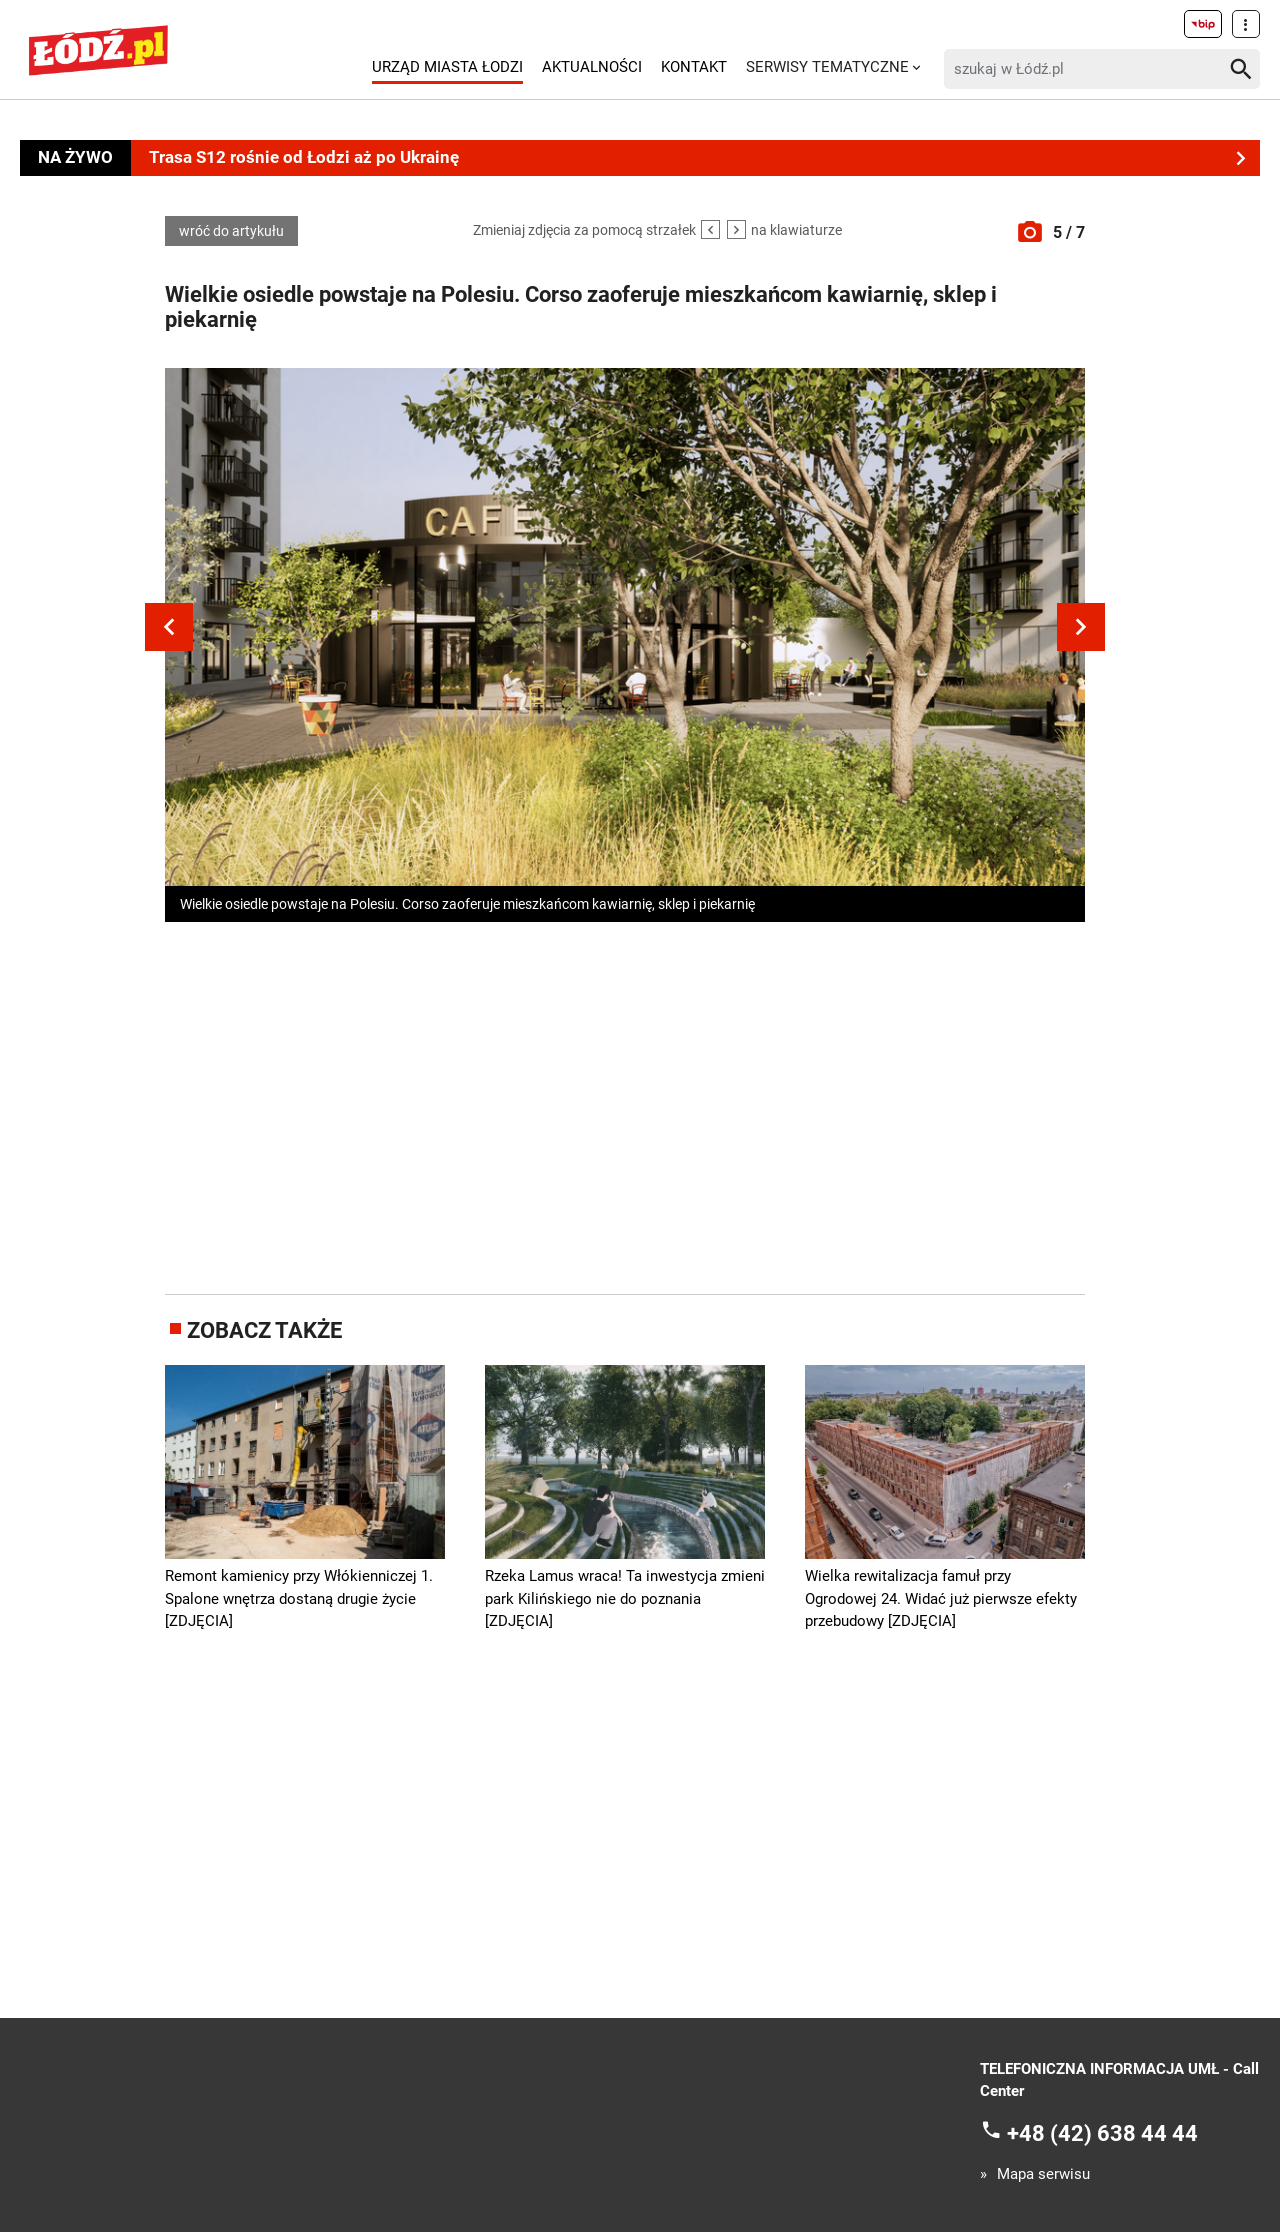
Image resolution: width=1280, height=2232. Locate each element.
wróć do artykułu (231, 231)
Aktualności (592, 67)
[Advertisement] (625, 1104)
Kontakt (694, 67)
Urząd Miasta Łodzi (447, 67)
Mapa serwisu (1043, 2174)
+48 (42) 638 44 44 (1102, 2132)
